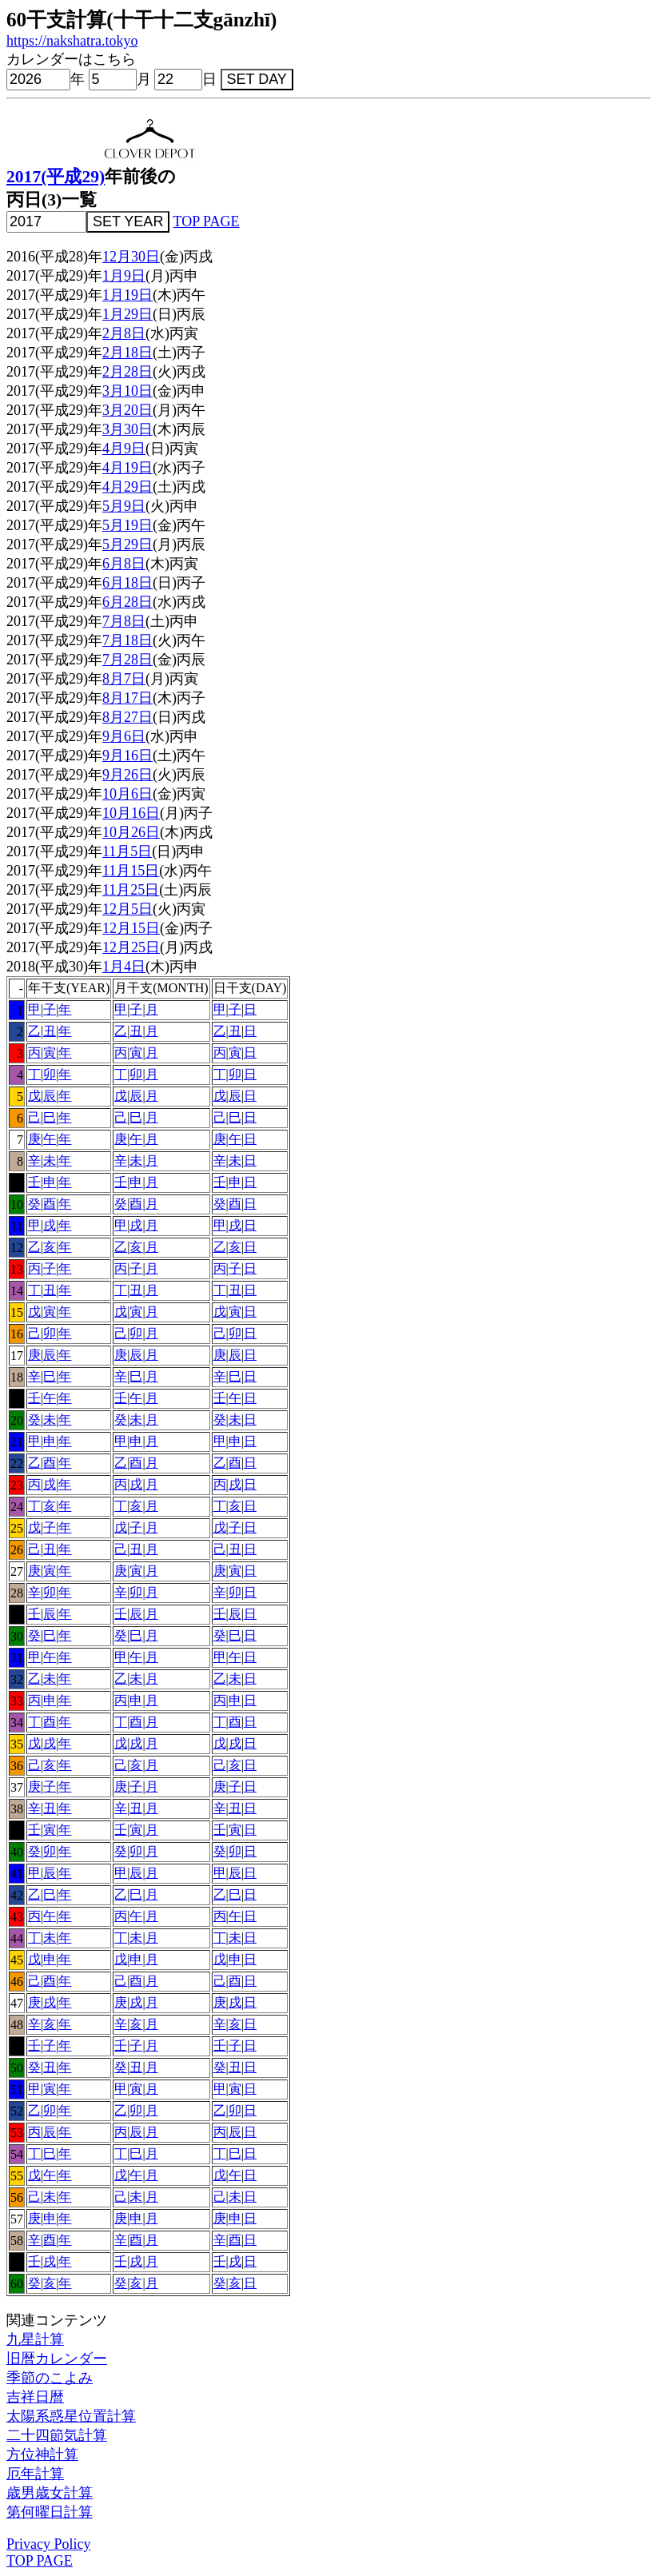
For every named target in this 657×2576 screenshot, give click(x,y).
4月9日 (123, 449)
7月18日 (127, 640)
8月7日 (123, 679)
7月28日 (127, 660)
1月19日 (127, 295)
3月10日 (127, 391)
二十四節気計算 (56, 2435)
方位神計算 (42, 2454)
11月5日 (127, 851)
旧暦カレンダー (56, 2359)
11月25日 (130, 890)
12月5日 (127, 909)
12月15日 (131, 928)
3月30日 (127, 429)
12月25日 (131, 947)
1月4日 (123, 967)
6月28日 (127, 602)
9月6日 (123, 736)
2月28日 (127, 372)
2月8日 (123, 333)
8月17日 (127, 698)
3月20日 (127, 410)
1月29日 (127, 314)
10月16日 (131, 813)
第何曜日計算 (49, 2512)
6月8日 (123, 564)
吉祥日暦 (35, 2397)
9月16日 (127, 756)
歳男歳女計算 (49, 2493)
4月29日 (127, 487)
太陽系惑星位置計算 (71, 2416)
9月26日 (127, 775)
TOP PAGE (206, 221)
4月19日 (127, 468)
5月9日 (123, 506)
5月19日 (127, 525)
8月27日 (127, 717)
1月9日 (123, 276)
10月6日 (127, 794)
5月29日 (127, 544)
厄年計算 (35, 2474)
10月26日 (131, 832)
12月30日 (131, 257)
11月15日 (130, 871)
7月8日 (123, 621)
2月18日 (127, 353)
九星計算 (35, 2339)
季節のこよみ (49, 2378)
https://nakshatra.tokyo (71, 41)
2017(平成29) (55, 176)
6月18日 (127, 583)
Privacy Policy (48, 2544)
